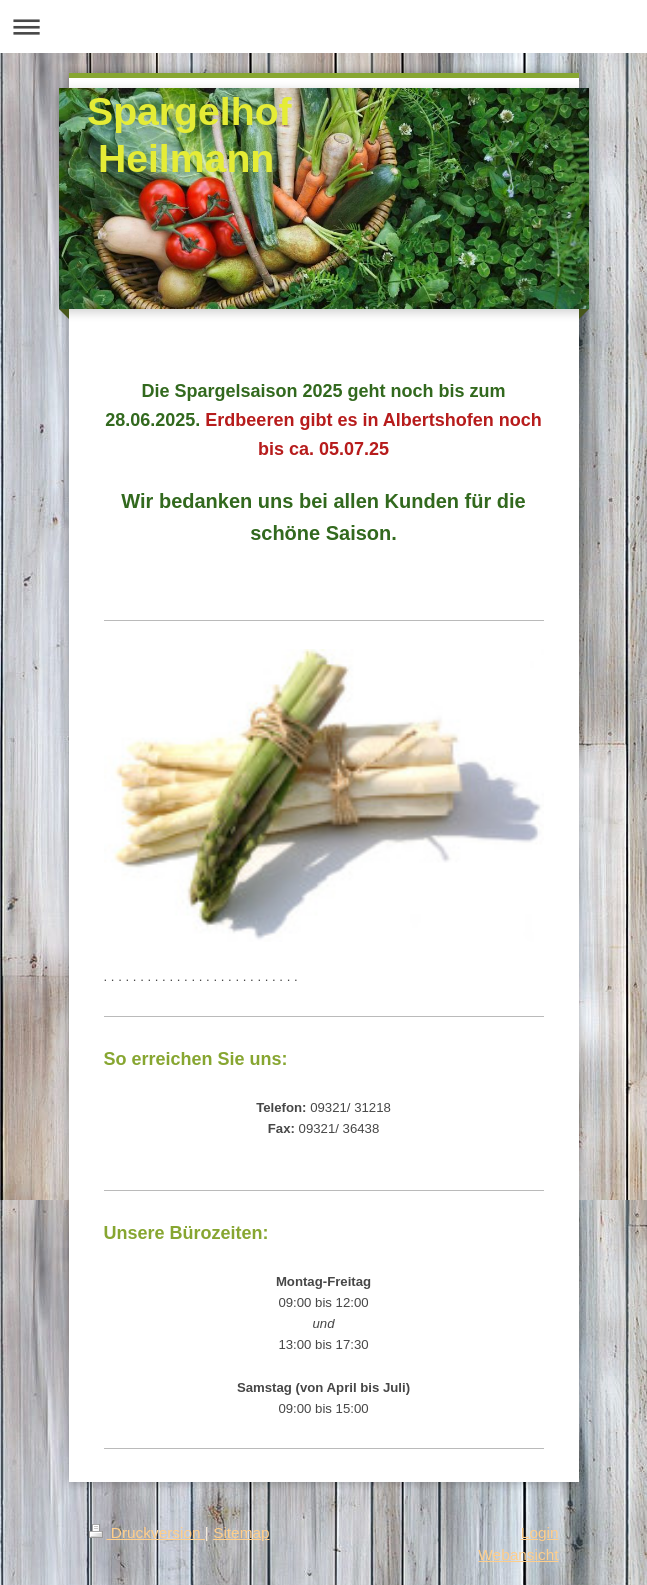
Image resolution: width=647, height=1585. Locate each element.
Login (540, 1532)
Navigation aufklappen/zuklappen (323, 26)
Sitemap (241, 1532)
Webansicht (518, 1554)
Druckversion (147, 1532)
